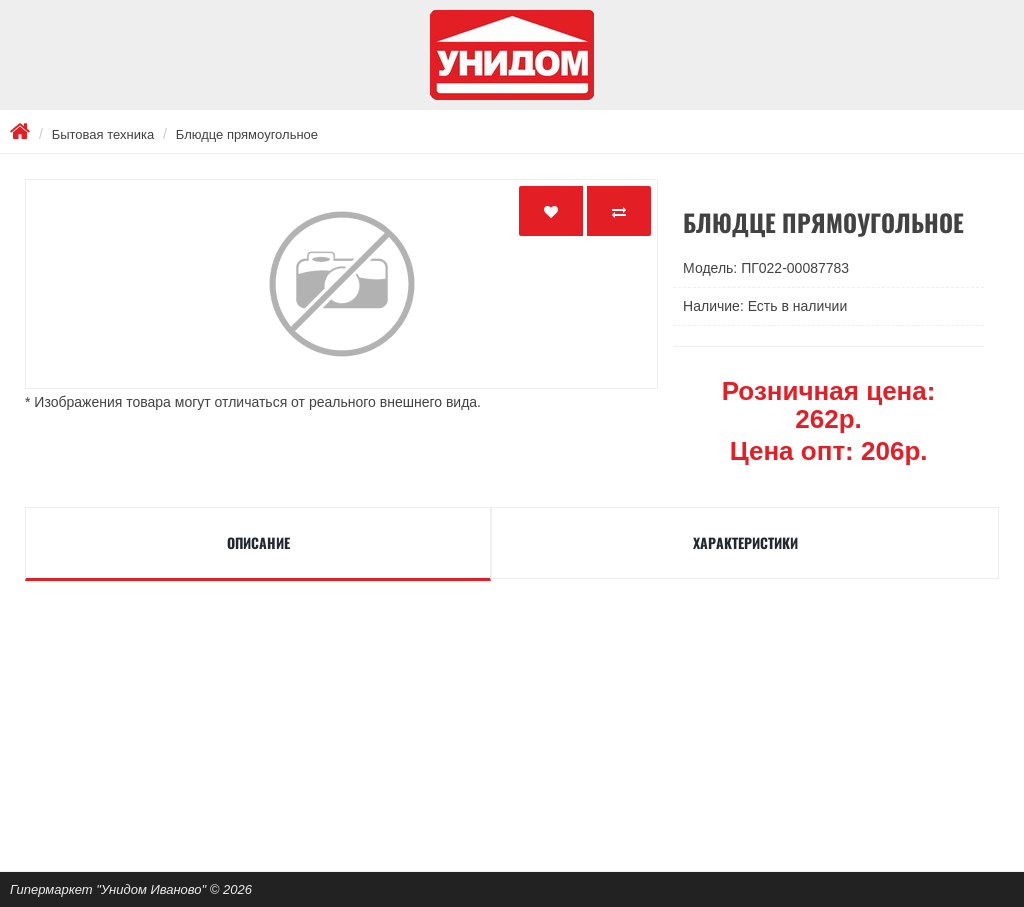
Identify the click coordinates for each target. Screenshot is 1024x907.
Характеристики (745, 542)
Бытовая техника (103, 134)
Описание (258, 542)
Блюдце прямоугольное (247, 134)
